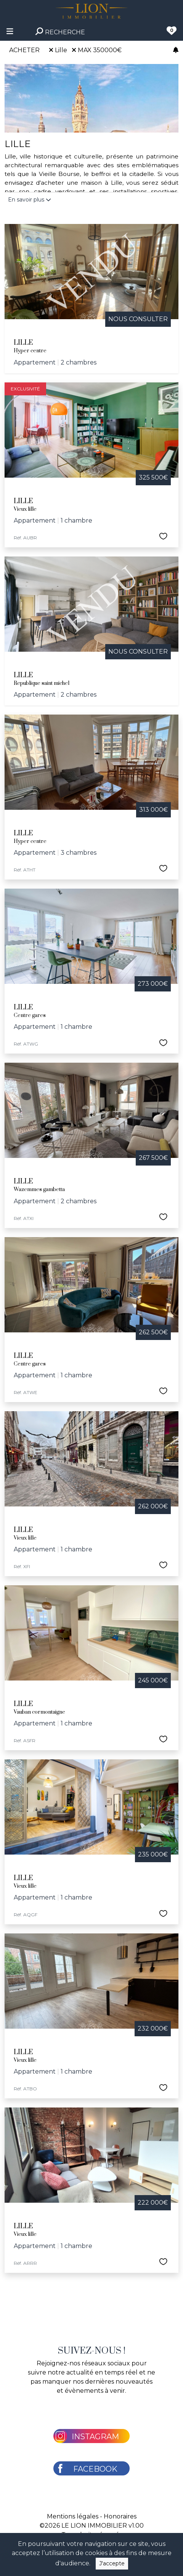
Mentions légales (72, 2516)
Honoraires (120, 2516)
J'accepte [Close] (112, 2563)
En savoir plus (29, 199)
